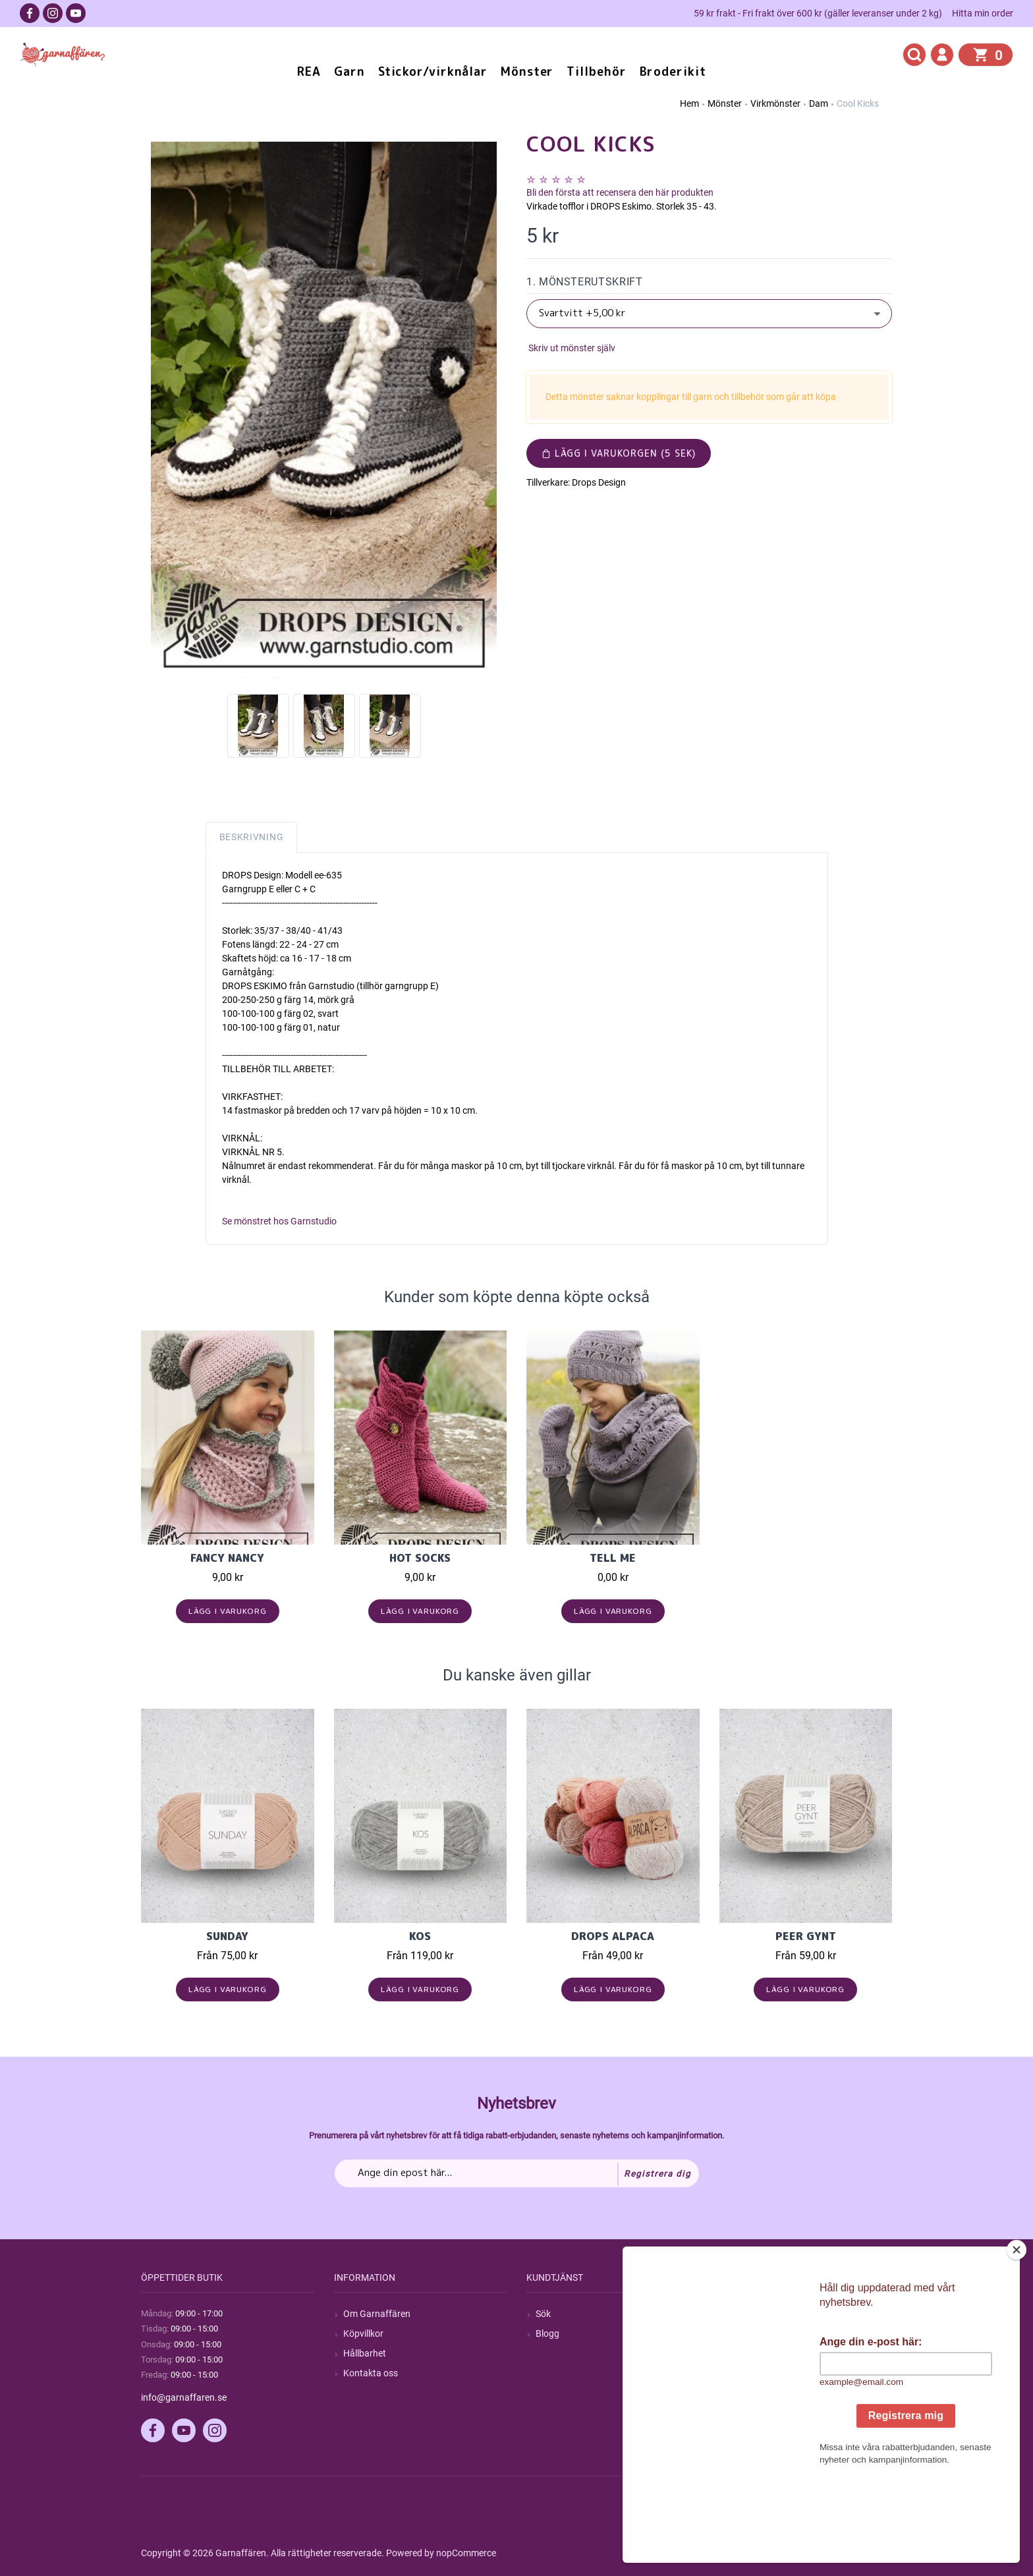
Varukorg (748, 2373)
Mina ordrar (753, 2333)
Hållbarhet (364, 2353)
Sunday (227, 1936)
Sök (543, 2313)
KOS (420, 1936)
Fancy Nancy (227, 1558)
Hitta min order (982, 13)
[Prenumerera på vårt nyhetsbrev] (517, 2173)
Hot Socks (420, 1558)
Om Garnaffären (376, 2313)
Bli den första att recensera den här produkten (619, 192)
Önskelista (750, 2393)
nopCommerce (466, 2553)
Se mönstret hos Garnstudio (279, 1221)
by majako (870, 2553)
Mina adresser (758, 2353)
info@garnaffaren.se (184, 2397)
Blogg (547, 2333)
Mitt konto (750, 2313)
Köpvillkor (363, 2333)
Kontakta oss (370, 2373)
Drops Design (599, 482)
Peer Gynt (805, 1936)
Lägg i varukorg (227, 1611)
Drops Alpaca (612, 1936)
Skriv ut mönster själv (570, 348)
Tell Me (613, 1558)
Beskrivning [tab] (251, 837)
